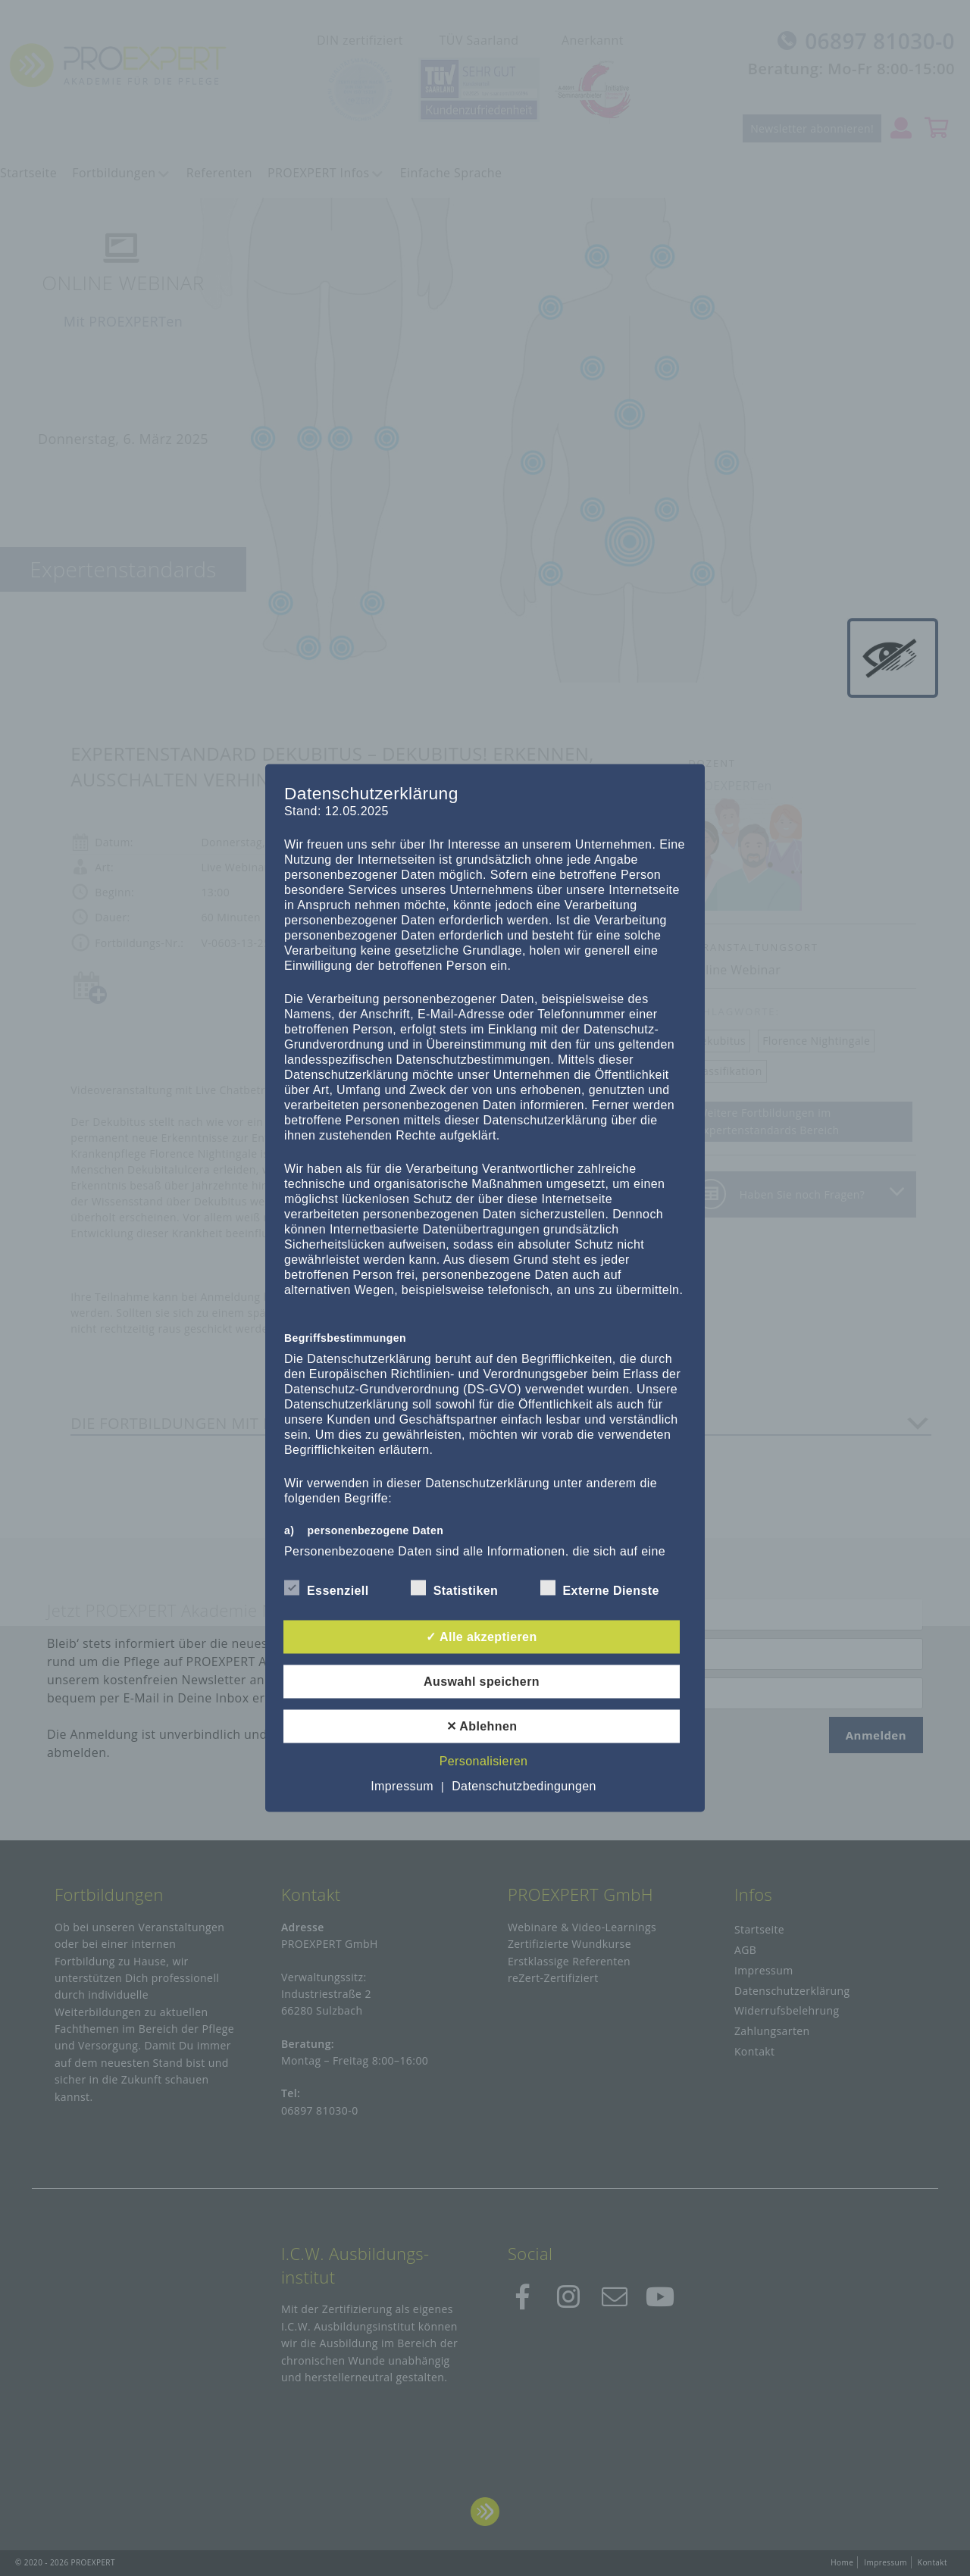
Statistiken (455, 1588)
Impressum (402, 1786)
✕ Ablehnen (482, 1726)
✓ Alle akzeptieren (481, 1636)
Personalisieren (484, 1761)
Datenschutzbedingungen (524, 1786)
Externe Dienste (599, 1588)
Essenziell (326, 1588)
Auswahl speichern (482, 1681)
